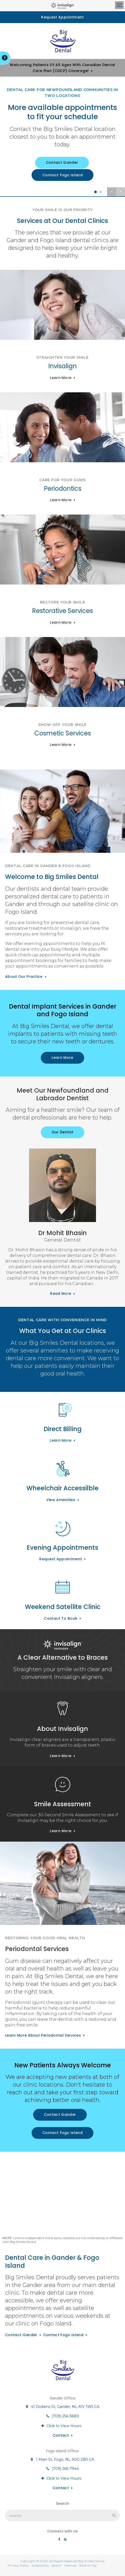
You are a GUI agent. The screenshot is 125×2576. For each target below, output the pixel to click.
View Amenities (60, 1499)
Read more (60, 1293)
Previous (111, 191)
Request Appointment (62, 17)
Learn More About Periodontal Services (43, 2035)
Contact (61, 2435)
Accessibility (40, 2565)
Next (120, 191)
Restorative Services (62, 611)
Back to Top (88, 2565)
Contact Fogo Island (62, 175)
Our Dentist (63, 1132)
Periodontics (62, 488)
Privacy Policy (18, 2565)
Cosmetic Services (62, 733)
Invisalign (62, 366)
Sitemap (70, 2565)
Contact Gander (62, 162)
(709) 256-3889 (65, 2416)
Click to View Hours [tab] (63, 2426)
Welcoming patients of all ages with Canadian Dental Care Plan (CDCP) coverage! (62, 67)
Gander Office (62, 2398)
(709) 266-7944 (65, 2468)
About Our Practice (24, 976)
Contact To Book (60, 1618)
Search (57, 2565)
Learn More (60, 377)
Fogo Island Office (62, 2451)
